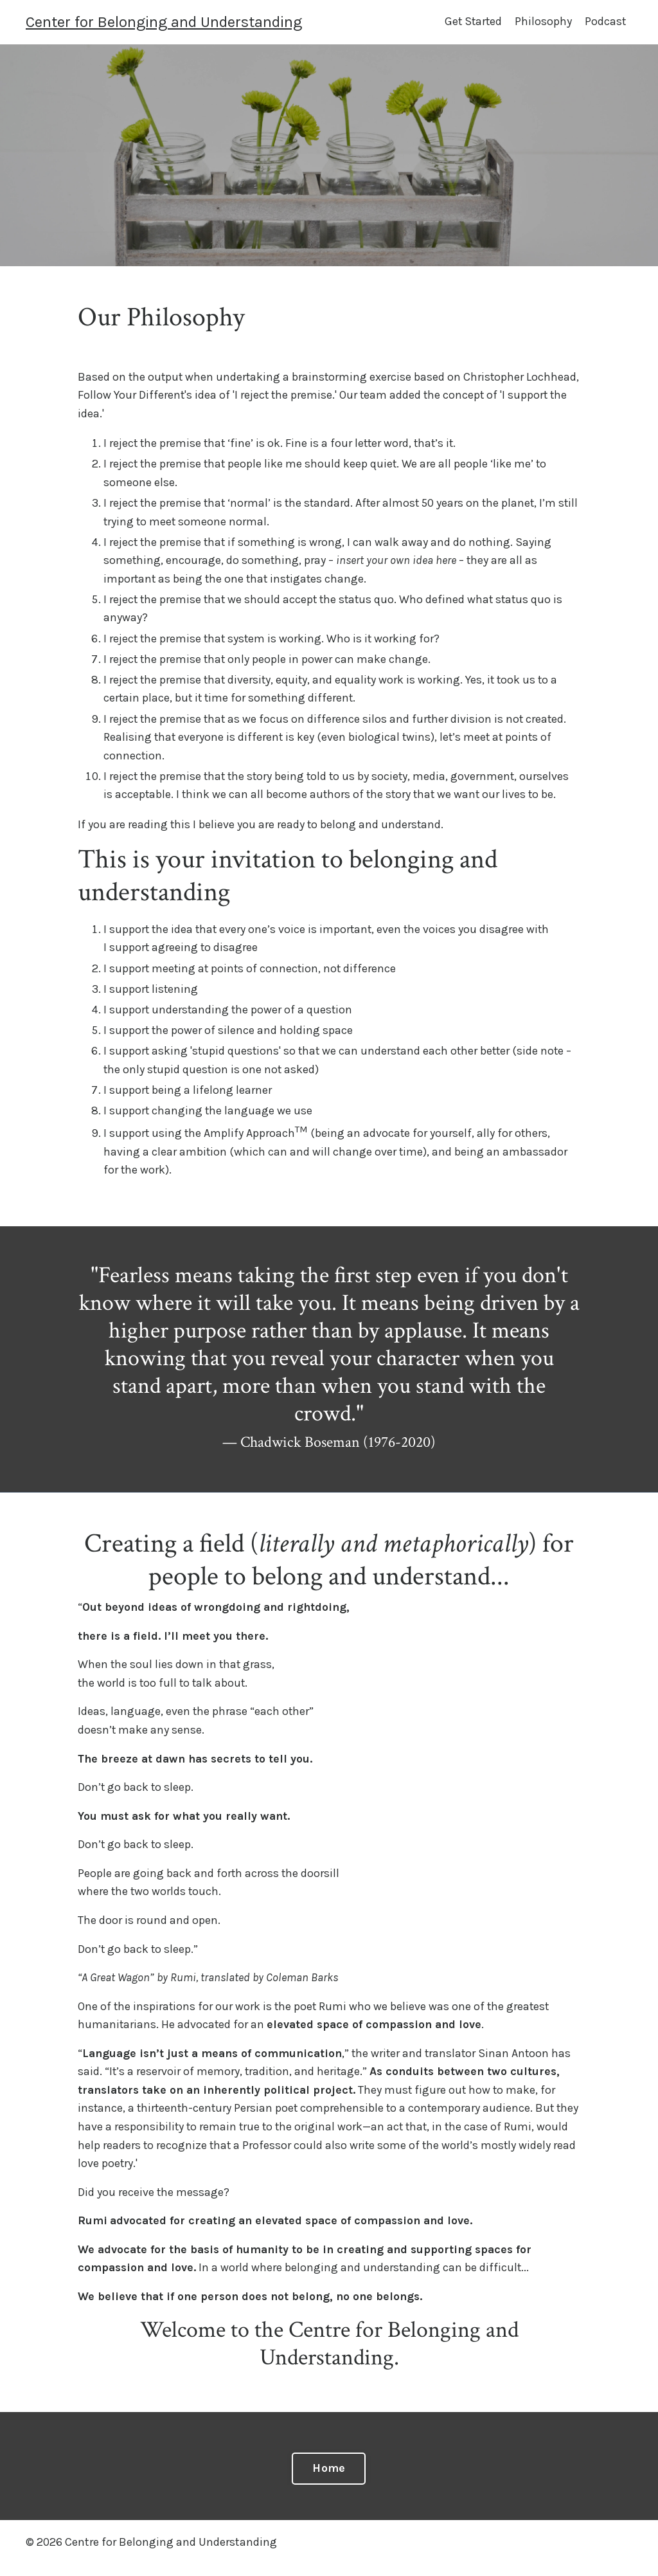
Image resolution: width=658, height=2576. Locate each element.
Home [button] (328, 2479)
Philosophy (542, 22)
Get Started (471, 22)
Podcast (605, 22)
